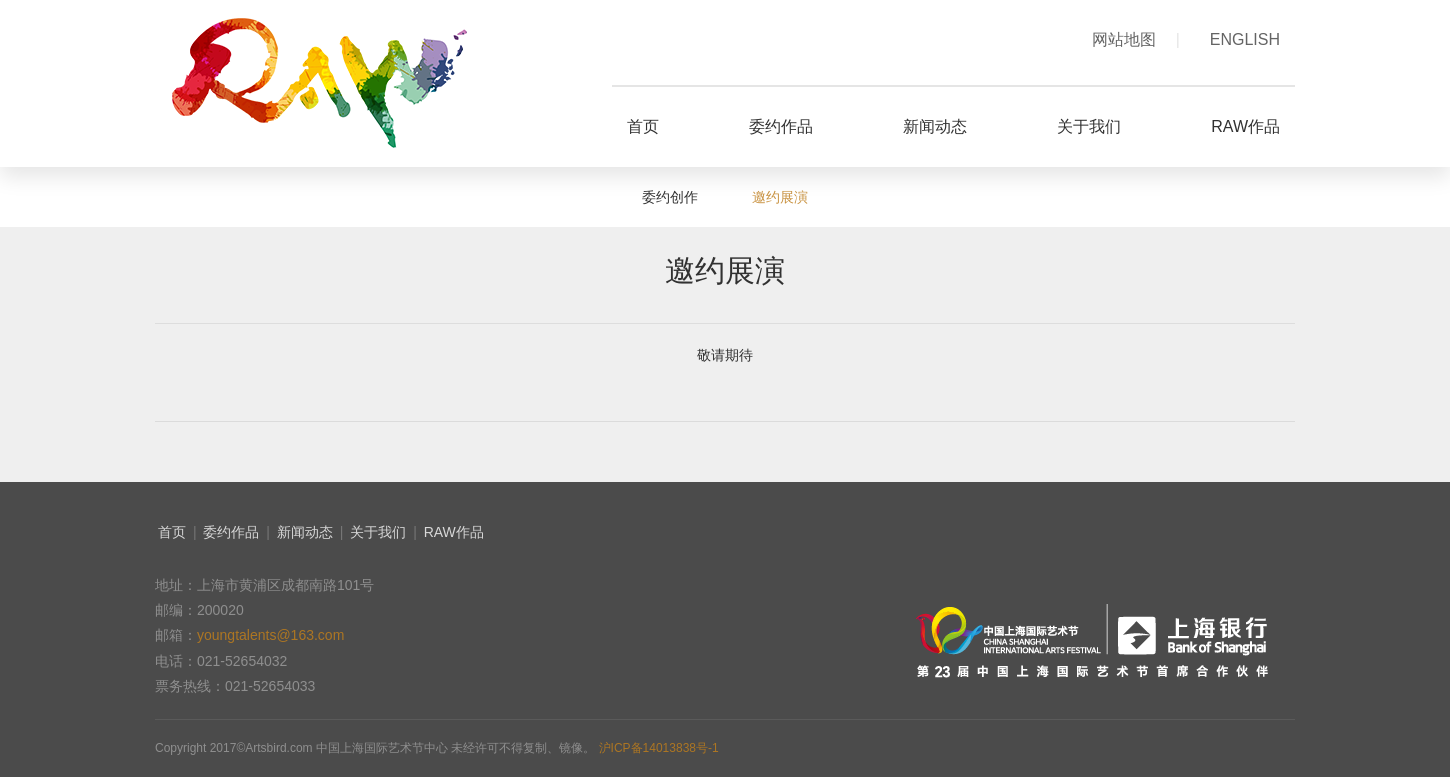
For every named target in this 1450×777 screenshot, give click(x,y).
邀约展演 (780, 197)
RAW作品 (454, 532)
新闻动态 (305, 532)
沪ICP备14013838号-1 (659, 748)
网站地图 (1136, 39)
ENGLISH (1245, 39)
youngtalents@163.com (270, 635)
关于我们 (378, 532)
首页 (172, 532)
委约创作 (672, 197)
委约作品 (231, 532)
